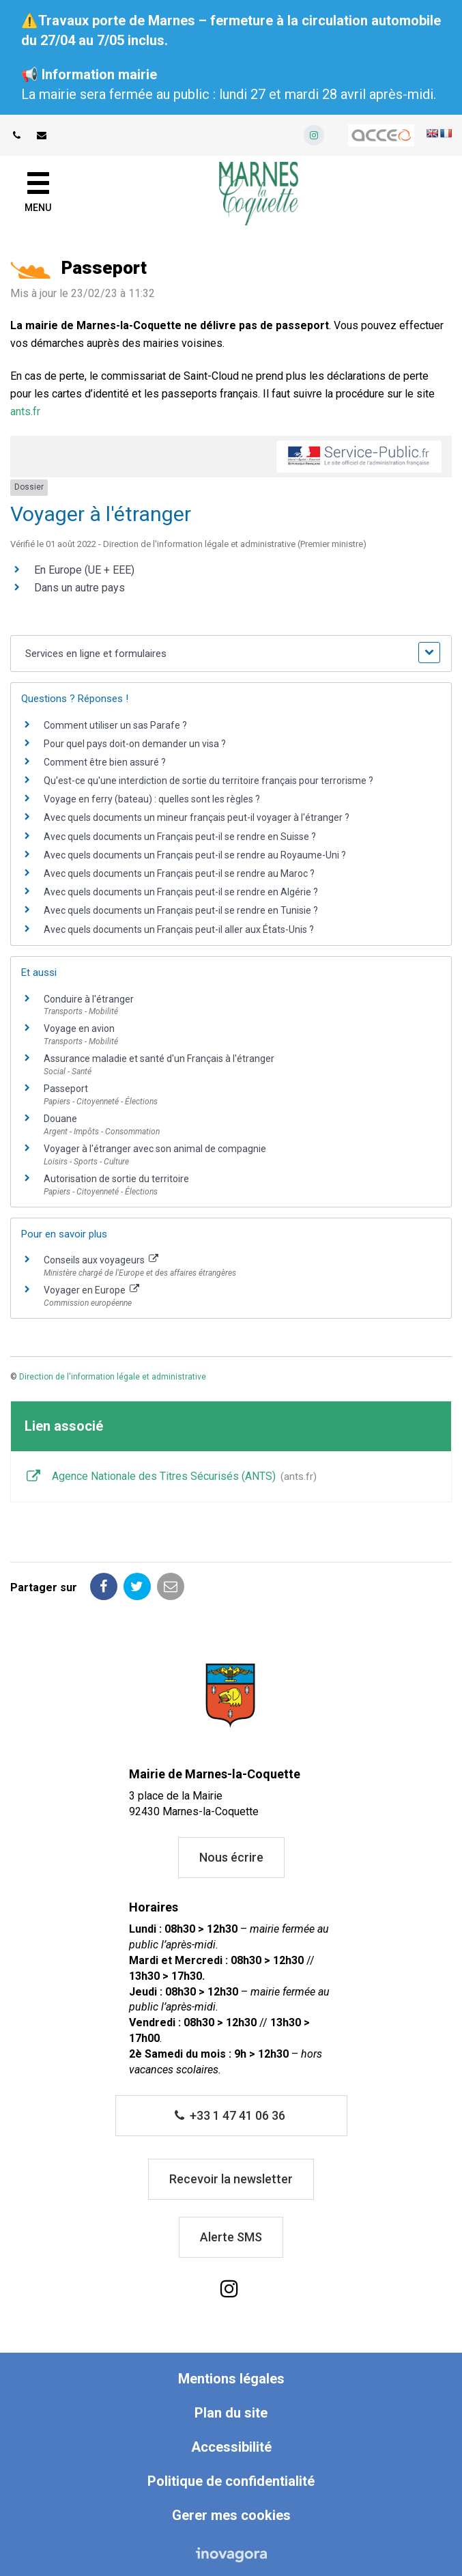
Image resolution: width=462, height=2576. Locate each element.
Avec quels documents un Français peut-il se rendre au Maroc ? (179, 873)
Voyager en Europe (91, 1290)
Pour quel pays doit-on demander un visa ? (135, 743)
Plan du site (231, 2413)
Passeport (66, 1088)
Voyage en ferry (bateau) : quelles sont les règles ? (152, 799)
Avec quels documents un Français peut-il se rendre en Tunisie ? (181, 910)
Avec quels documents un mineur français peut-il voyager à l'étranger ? (196, 817)
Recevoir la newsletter (231, 2179)
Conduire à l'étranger (89, 999)
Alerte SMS (231, 2237)
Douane (60, 1118)
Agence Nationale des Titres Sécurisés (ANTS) (171, 1477)
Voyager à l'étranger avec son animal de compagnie (155, 1148)
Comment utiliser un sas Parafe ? (115, 725)
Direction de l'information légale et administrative (112, 1377)
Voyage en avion (79, 1028)
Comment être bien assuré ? (105, 762)
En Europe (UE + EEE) (84, 569)
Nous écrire (231, 1857)
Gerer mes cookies (231, 2515)
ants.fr (25, 411)
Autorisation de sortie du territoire (116, 1178)
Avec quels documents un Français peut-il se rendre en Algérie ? (181, 891)
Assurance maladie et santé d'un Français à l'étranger (159, 1058)
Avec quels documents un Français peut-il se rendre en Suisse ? (180, 836)
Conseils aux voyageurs (101, 1260)
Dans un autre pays (79, 587)
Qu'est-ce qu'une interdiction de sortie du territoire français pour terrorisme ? (208, 780)
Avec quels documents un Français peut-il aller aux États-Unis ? (179, 929)
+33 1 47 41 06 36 (230, 2115)
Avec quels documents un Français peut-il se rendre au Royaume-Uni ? (195, 855)
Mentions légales (231, 2378)
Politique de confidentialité (231, 2481)
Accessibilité (231, 2447)
